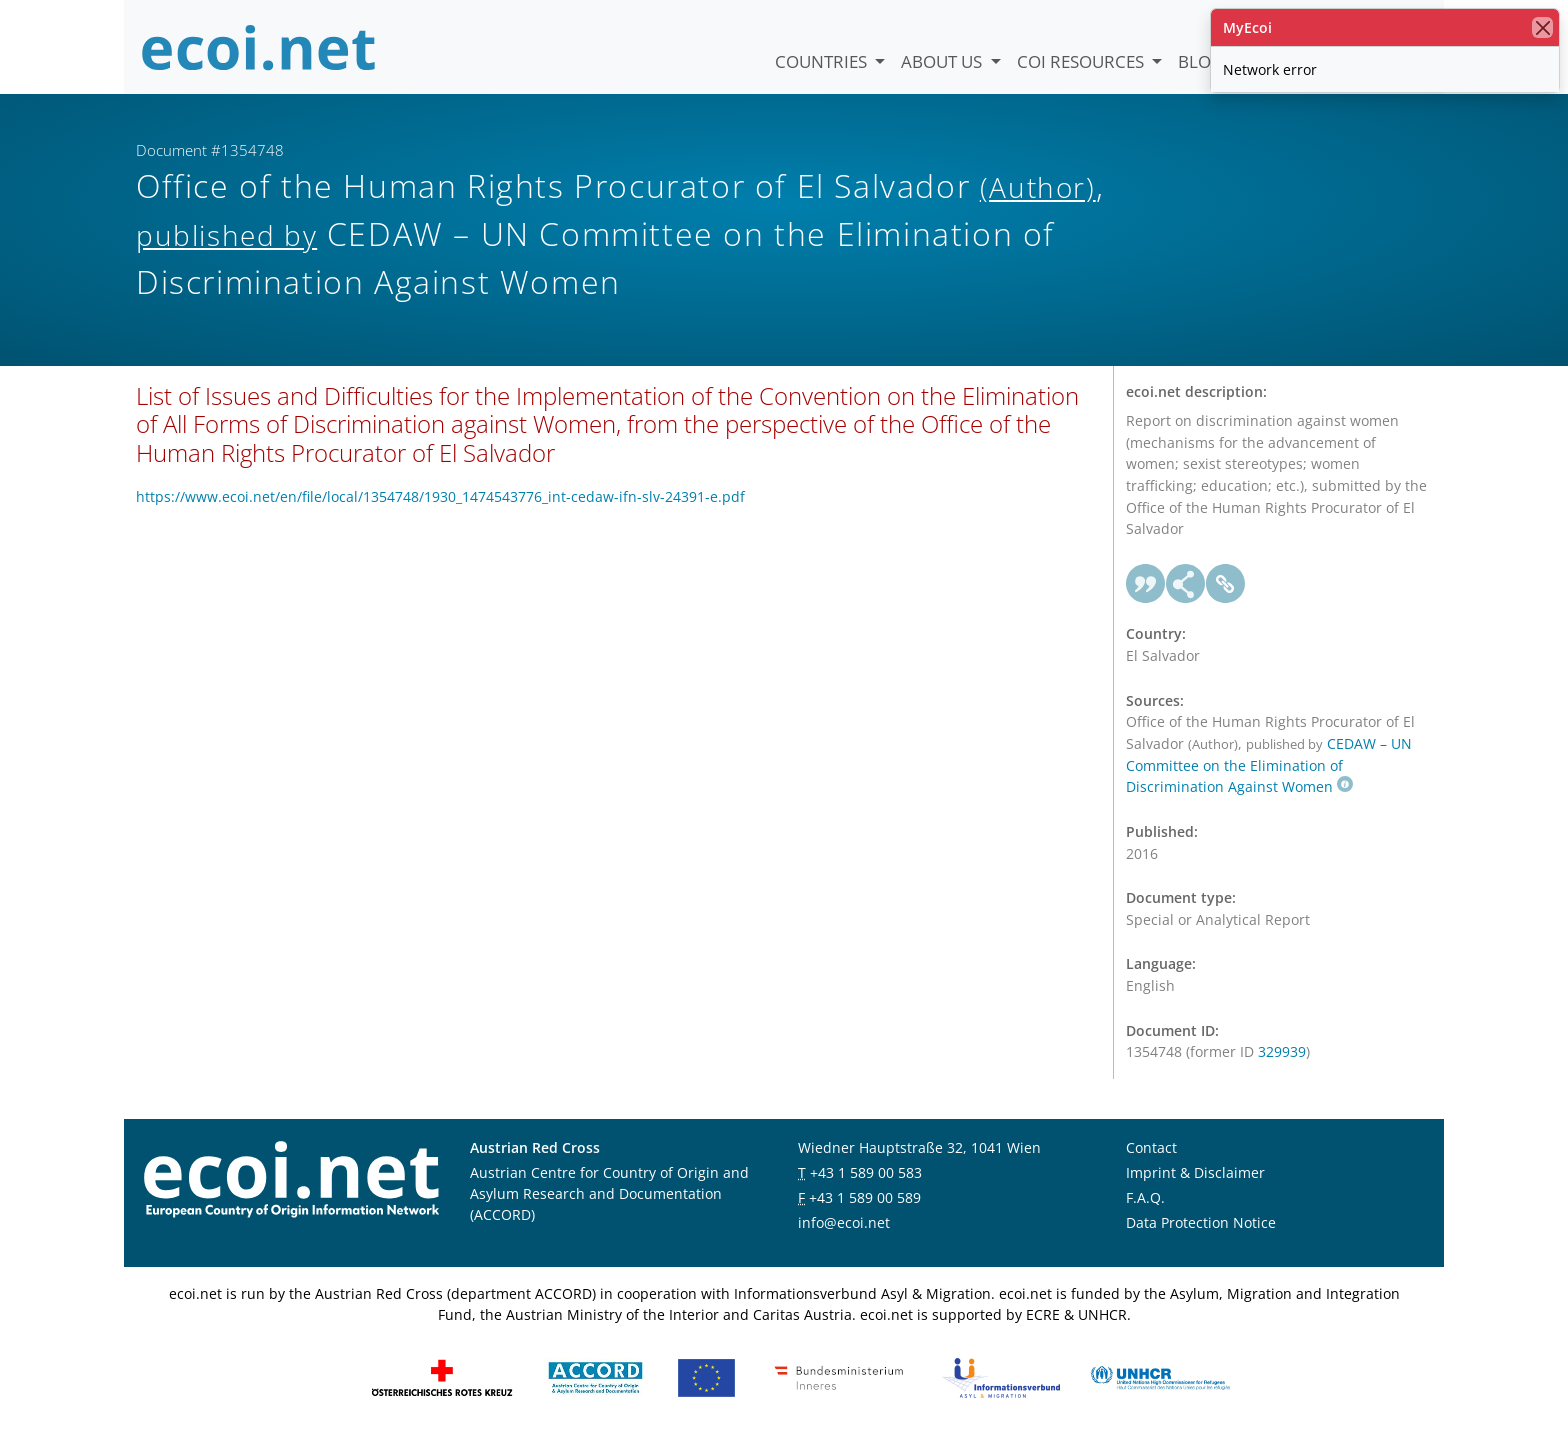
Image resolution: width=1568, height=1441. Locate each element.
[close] (1542, 27)
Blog (1200, 61)
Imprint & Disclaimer (1195, 1172)
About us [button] (943, 61)
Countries (823, 61)
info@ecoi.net (844, 1222)
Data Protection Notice (1201, 1222)
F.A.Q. (1145, 1197)
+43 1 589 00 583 (866, 1172)
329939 (1282, 1051)
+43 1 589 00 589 (865, 1197)
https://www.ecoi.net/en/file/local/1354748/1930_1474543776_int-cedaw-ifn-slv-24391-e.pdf (440, 496)
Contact (1151, 1147)
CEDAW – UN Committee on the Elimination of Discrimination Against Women (1269, 765)
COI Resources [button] (1082, 61)
